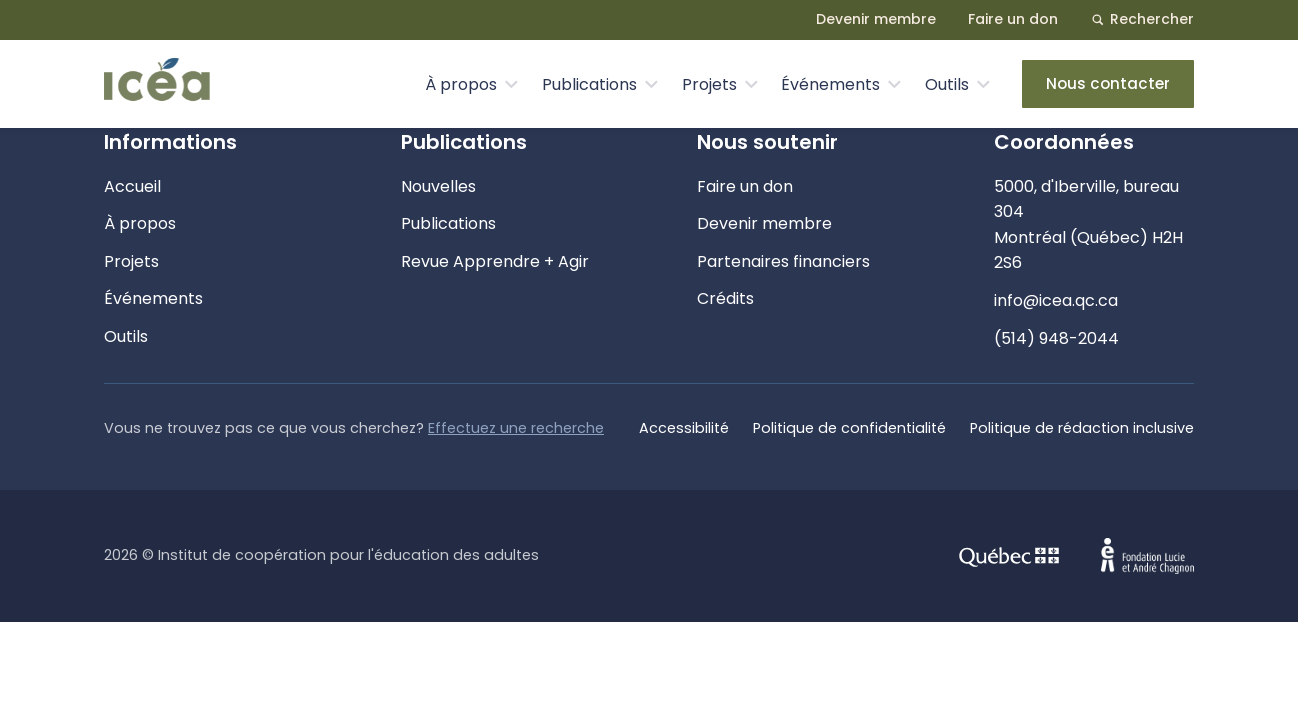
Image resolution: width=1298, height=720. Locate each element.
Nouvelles (438, 186)
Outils (947, 84)
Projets (709, 84)
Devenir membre (876, 19)
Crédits (725, 298)
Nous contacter (1108, 83)
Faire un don (1013, 19)
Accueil (132, 186)
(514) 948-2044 (1056, 338)
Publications (589, 84)
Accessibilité (684, 428)
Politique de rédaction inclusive (1082, 428)
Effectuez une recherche (516, 428)
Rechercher (1142, 19)
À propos (461, 84)
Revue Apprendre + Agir (495, 261)
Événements (830, 84)
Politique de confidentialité (849, 428)
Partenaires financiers (783, 261)
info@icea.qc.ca (1056, 300)
